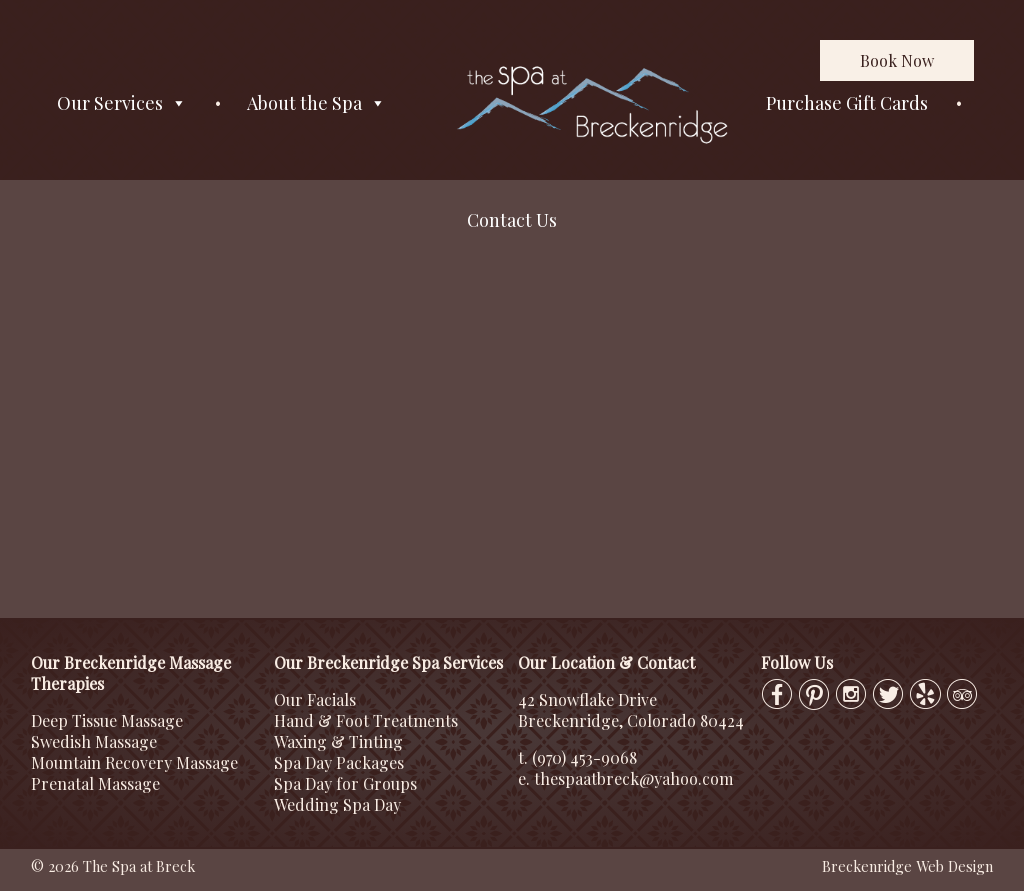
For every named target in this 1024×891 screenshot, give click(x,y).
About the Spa (316, 103)
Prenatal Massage (95, 783)
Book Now (897, 60)
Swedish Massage (94, 741)
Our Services (122, 103)
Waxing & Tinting (338, 741)
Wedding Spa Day (337, 804)
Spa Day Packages (339, 762)
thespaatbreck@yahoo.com (633, 778)
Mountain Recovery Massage (134, 762)
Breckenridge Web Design (907, 866)
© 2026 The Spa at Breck (113, 866)
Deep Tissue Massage (107, 720)
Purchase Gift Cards (847, 103)
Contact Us (512, 220)
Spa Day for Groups (345, 783)
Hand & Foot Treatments (366, 720)
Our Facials (315, 699)
